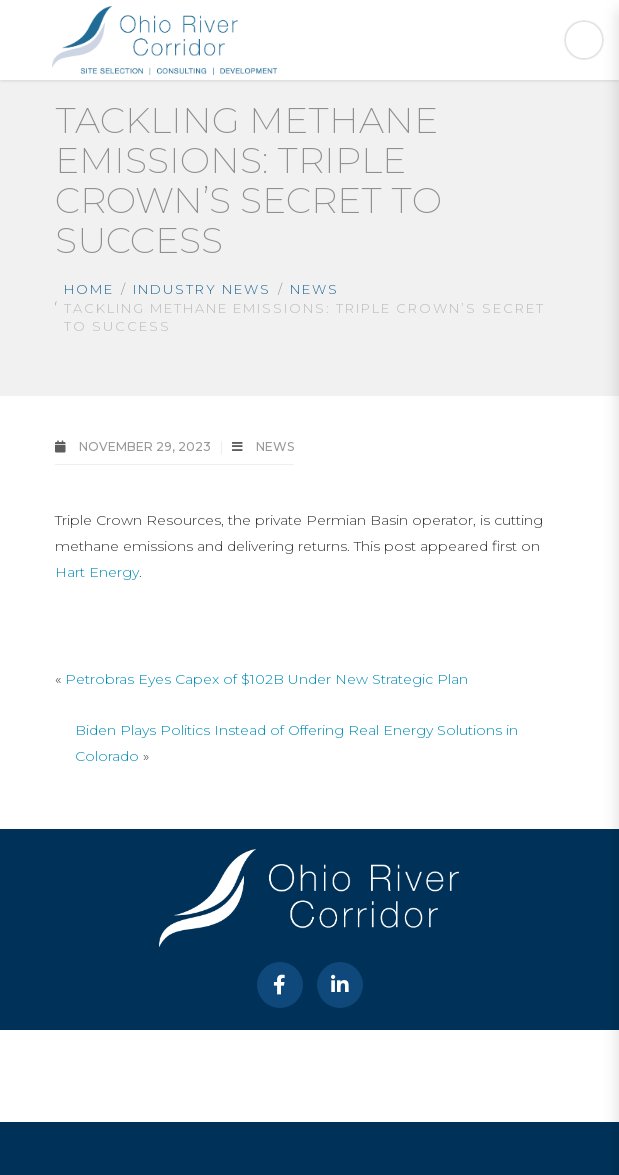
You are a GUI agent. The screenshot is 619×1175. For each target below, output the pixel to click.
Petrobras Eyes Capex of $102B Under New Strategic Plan (266, 679)
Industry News (202, 289)
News (314, 289)
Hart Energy (97, 572)
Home (89, 289)
